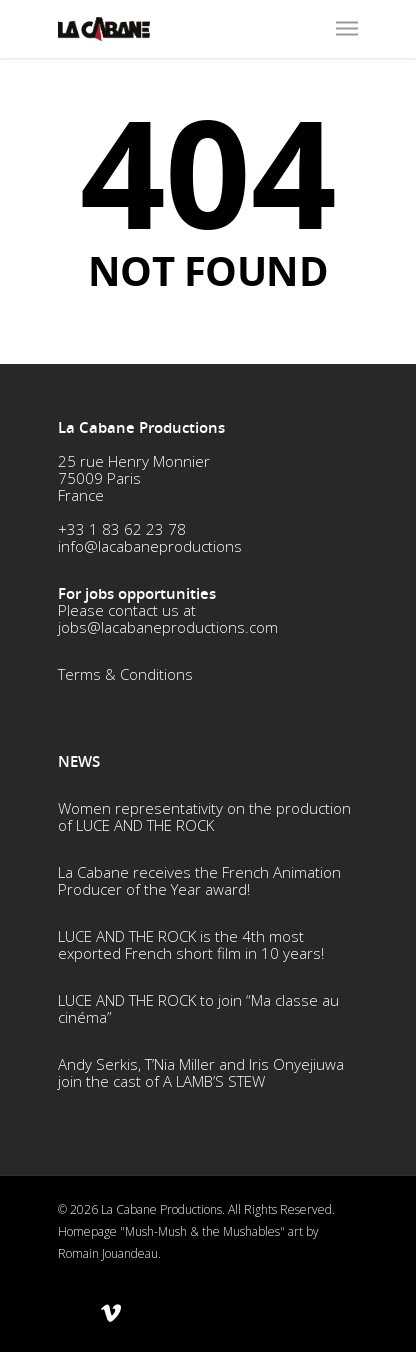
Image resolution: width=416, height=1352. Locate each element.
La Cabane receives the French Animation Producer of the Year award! (199, 880)
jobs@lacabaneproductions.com (168, 627)
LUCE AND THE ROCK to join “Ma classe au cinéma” (198, 1008)
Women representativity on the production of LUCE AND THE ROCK (204, 816)
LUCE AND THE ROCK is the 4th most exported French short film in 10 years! (191, 944)
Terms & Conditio (117, 674)
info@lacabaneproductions (150, 546)
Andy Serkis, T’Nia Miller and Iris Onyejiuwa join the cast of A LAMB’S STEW (201, 1072)
